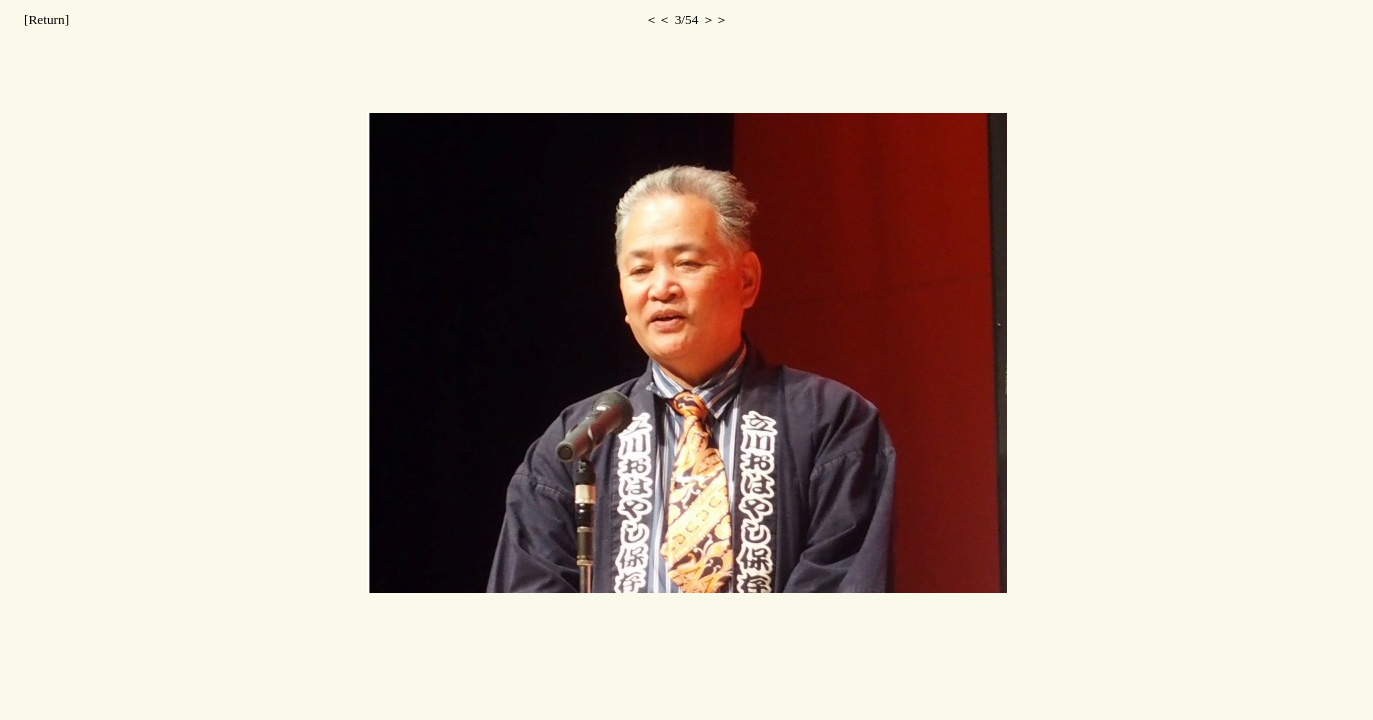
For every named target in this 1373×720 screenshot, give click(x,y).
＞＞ (715, 19)
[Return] (46, 19)
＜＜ (658, 19)
